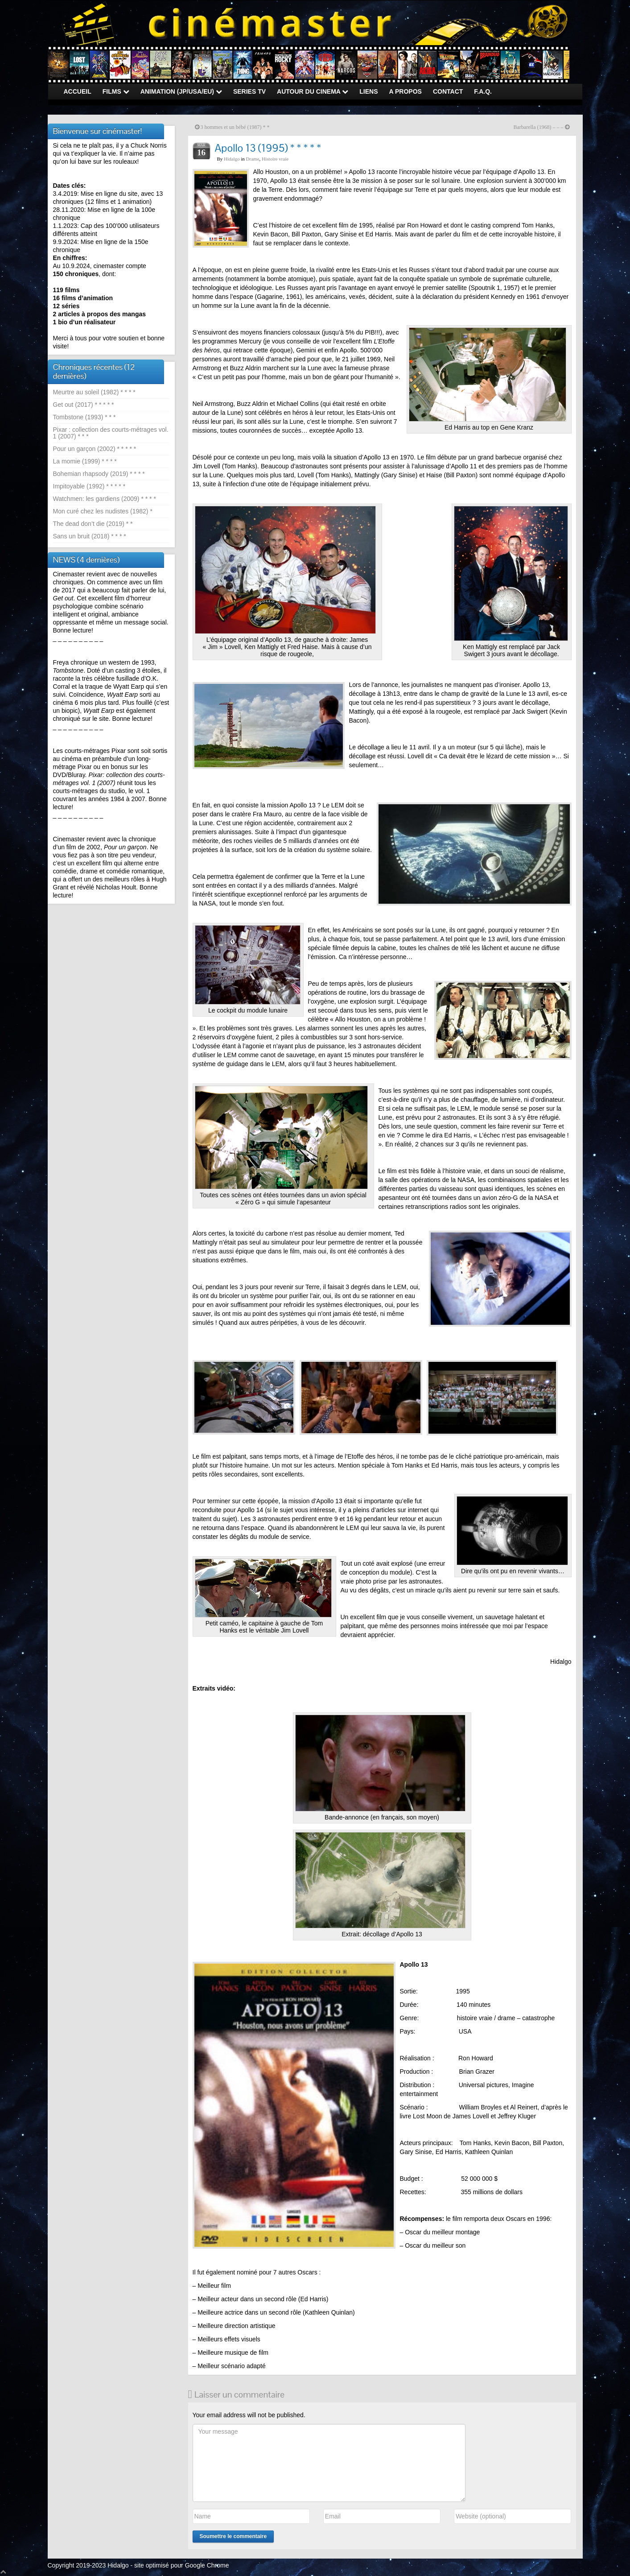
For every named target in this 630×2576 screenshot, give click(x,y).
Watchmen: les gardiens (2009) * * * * (104, 498)
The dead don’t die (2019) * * (93, 523)
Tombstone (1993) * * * (84, 417)
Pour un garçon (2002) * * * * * (94, 448)
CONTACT (448, 91)
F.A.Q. (483, 91)
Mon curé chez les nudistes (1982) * (102, 511)
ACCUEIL (77, 91)
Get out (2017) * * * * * (83, 404)
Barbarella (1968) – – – (539, 127)
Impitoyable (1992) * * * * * (89, 486)
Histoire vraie (275, 158)
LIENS (368, 91)
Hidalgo (231, 158)
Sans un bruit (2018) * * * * (89, 536)
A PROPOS (405, 91)
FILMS (116, 91)
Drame (252, 158)
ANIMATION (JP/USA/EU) (181, 91)
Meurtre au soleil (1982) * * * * (94, 392)
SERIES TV (249, 91)
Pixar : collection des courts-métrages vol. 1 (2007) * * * (111, 433)
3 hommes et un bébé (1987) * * (235, 127)
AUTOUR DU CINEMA (312, 91)
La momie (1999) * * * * (85, 461)
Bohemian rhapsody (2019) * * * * (99, 473)
